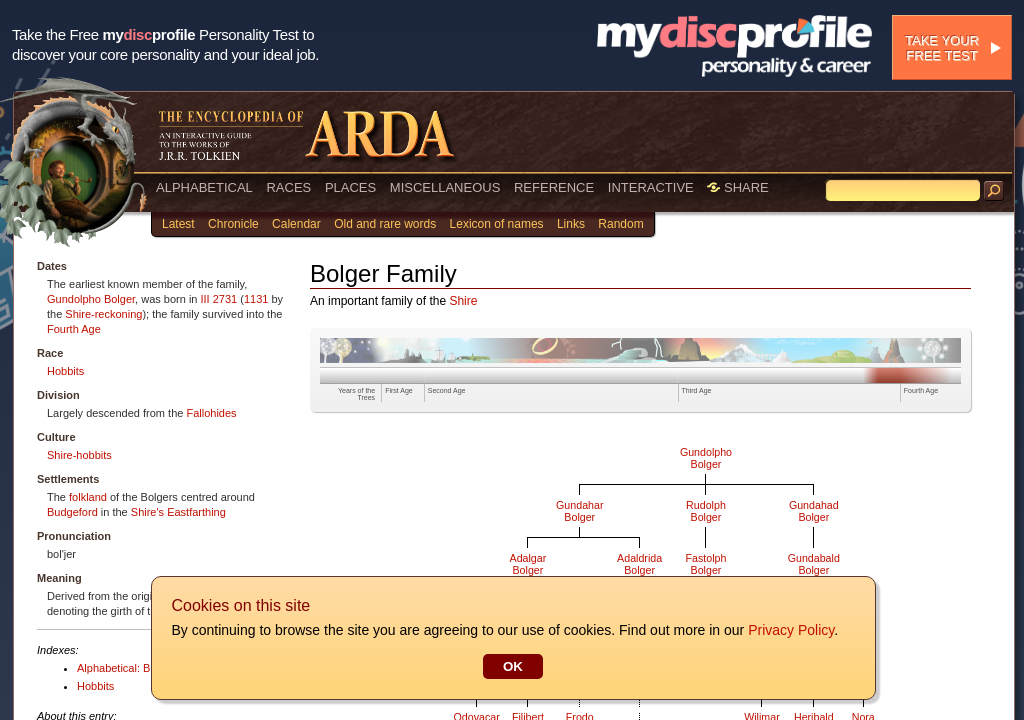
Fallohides (211, 413)
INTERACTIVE (651, 187)
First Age (399, 390)
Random (620, 224)
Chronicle (233, 224)
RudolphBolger (706, 511)
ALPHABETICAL (204, 187)
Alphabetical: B (113, 668)
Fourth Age (74, 329)
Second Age (447, 390)
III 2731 (219, 299)
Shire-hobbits (79, 455)
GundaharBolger (579, 511)
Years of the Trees (356, 394)
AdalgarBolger (528, 564)
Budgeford (72, 512)
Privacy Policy (790, 630)
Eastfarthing (196, 512)
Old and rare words (385, 224)
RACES (288, 187)
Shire (463, 301)
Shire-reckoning (103, 314)
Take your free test (942, 48)
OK (512, 666)
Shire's (147, 512)
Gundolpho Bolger (91, 299)
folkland (88, 497)
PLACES (350, 187)
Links (571, 224)
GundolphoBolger (706, 458)
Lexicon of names (497, 224)
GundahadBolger (814, 511)
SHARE (737, 187)
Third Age (697, 390)
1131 (256, 299)
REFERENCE (554, 187)
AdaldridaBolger (639, 564)
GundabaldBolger (814, 564)
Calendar (296, 224)
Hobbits (65, 371)
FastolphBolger (706, 564)
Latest (178, 224)
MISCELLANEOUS (445, 187)
